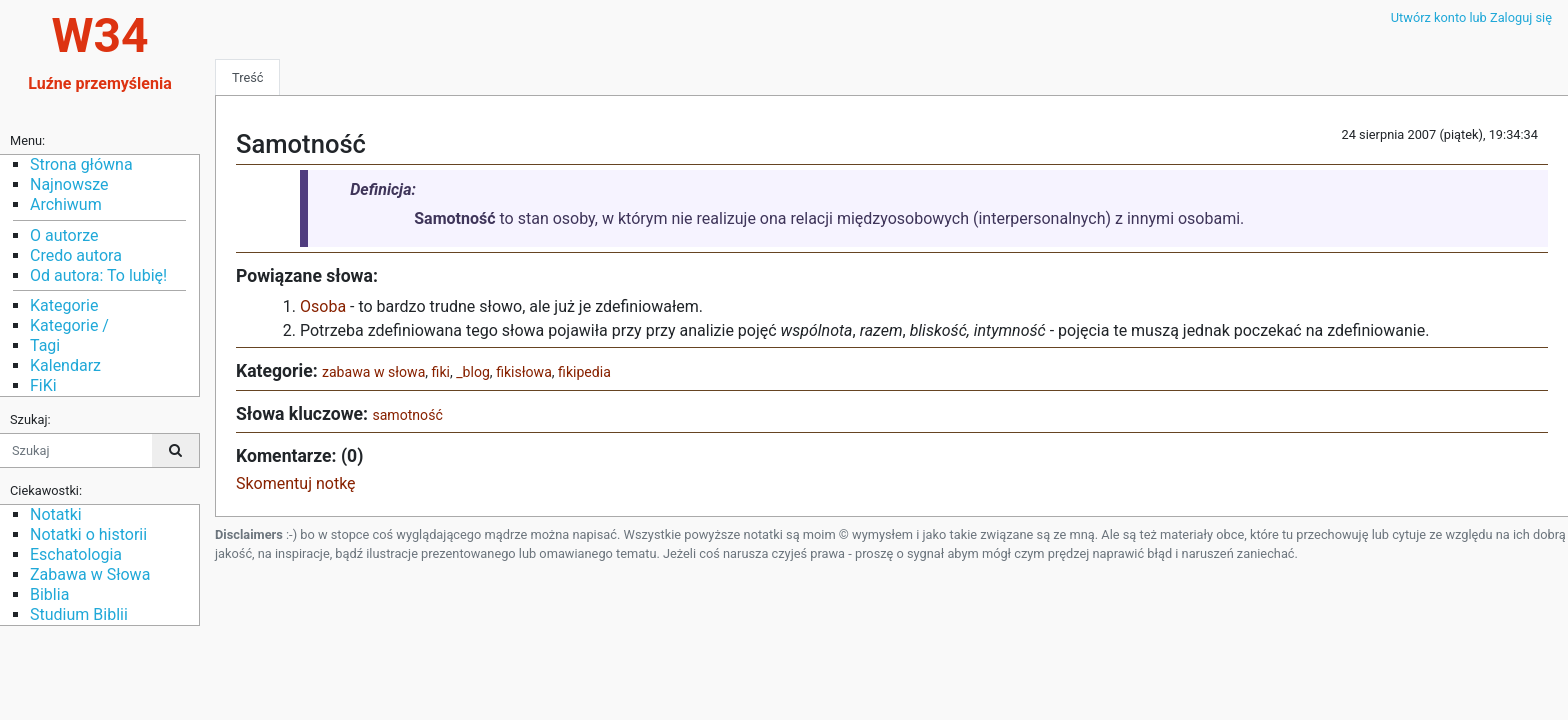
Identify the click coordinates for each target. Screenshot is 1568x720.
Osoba (323, 306)
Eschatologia (76, 554)
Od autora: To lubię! (98, 275)
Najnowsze (69, 184)
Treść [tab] (247, 77)
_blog (473, 372)
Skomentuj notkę (296, 483)
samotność (407, 415)
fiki (441, 372)
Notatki (56, 514)
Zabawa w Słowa (90, 574)
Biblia (49, 594)
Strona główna (81, 164)
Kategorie (64, 305)
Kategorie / (69, 325)
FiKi (43, 385)
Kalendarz (65, 365)
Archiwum (66, 204)
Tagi (45, 345)
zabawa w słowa (373, 372)
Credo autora (76, 255)
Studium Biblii (79, 614)
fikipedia (584, 372)
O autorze (64, 235)
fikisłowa (524, 372)
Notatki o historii (88, 534)
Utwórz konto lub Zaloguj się (1471, 17)
